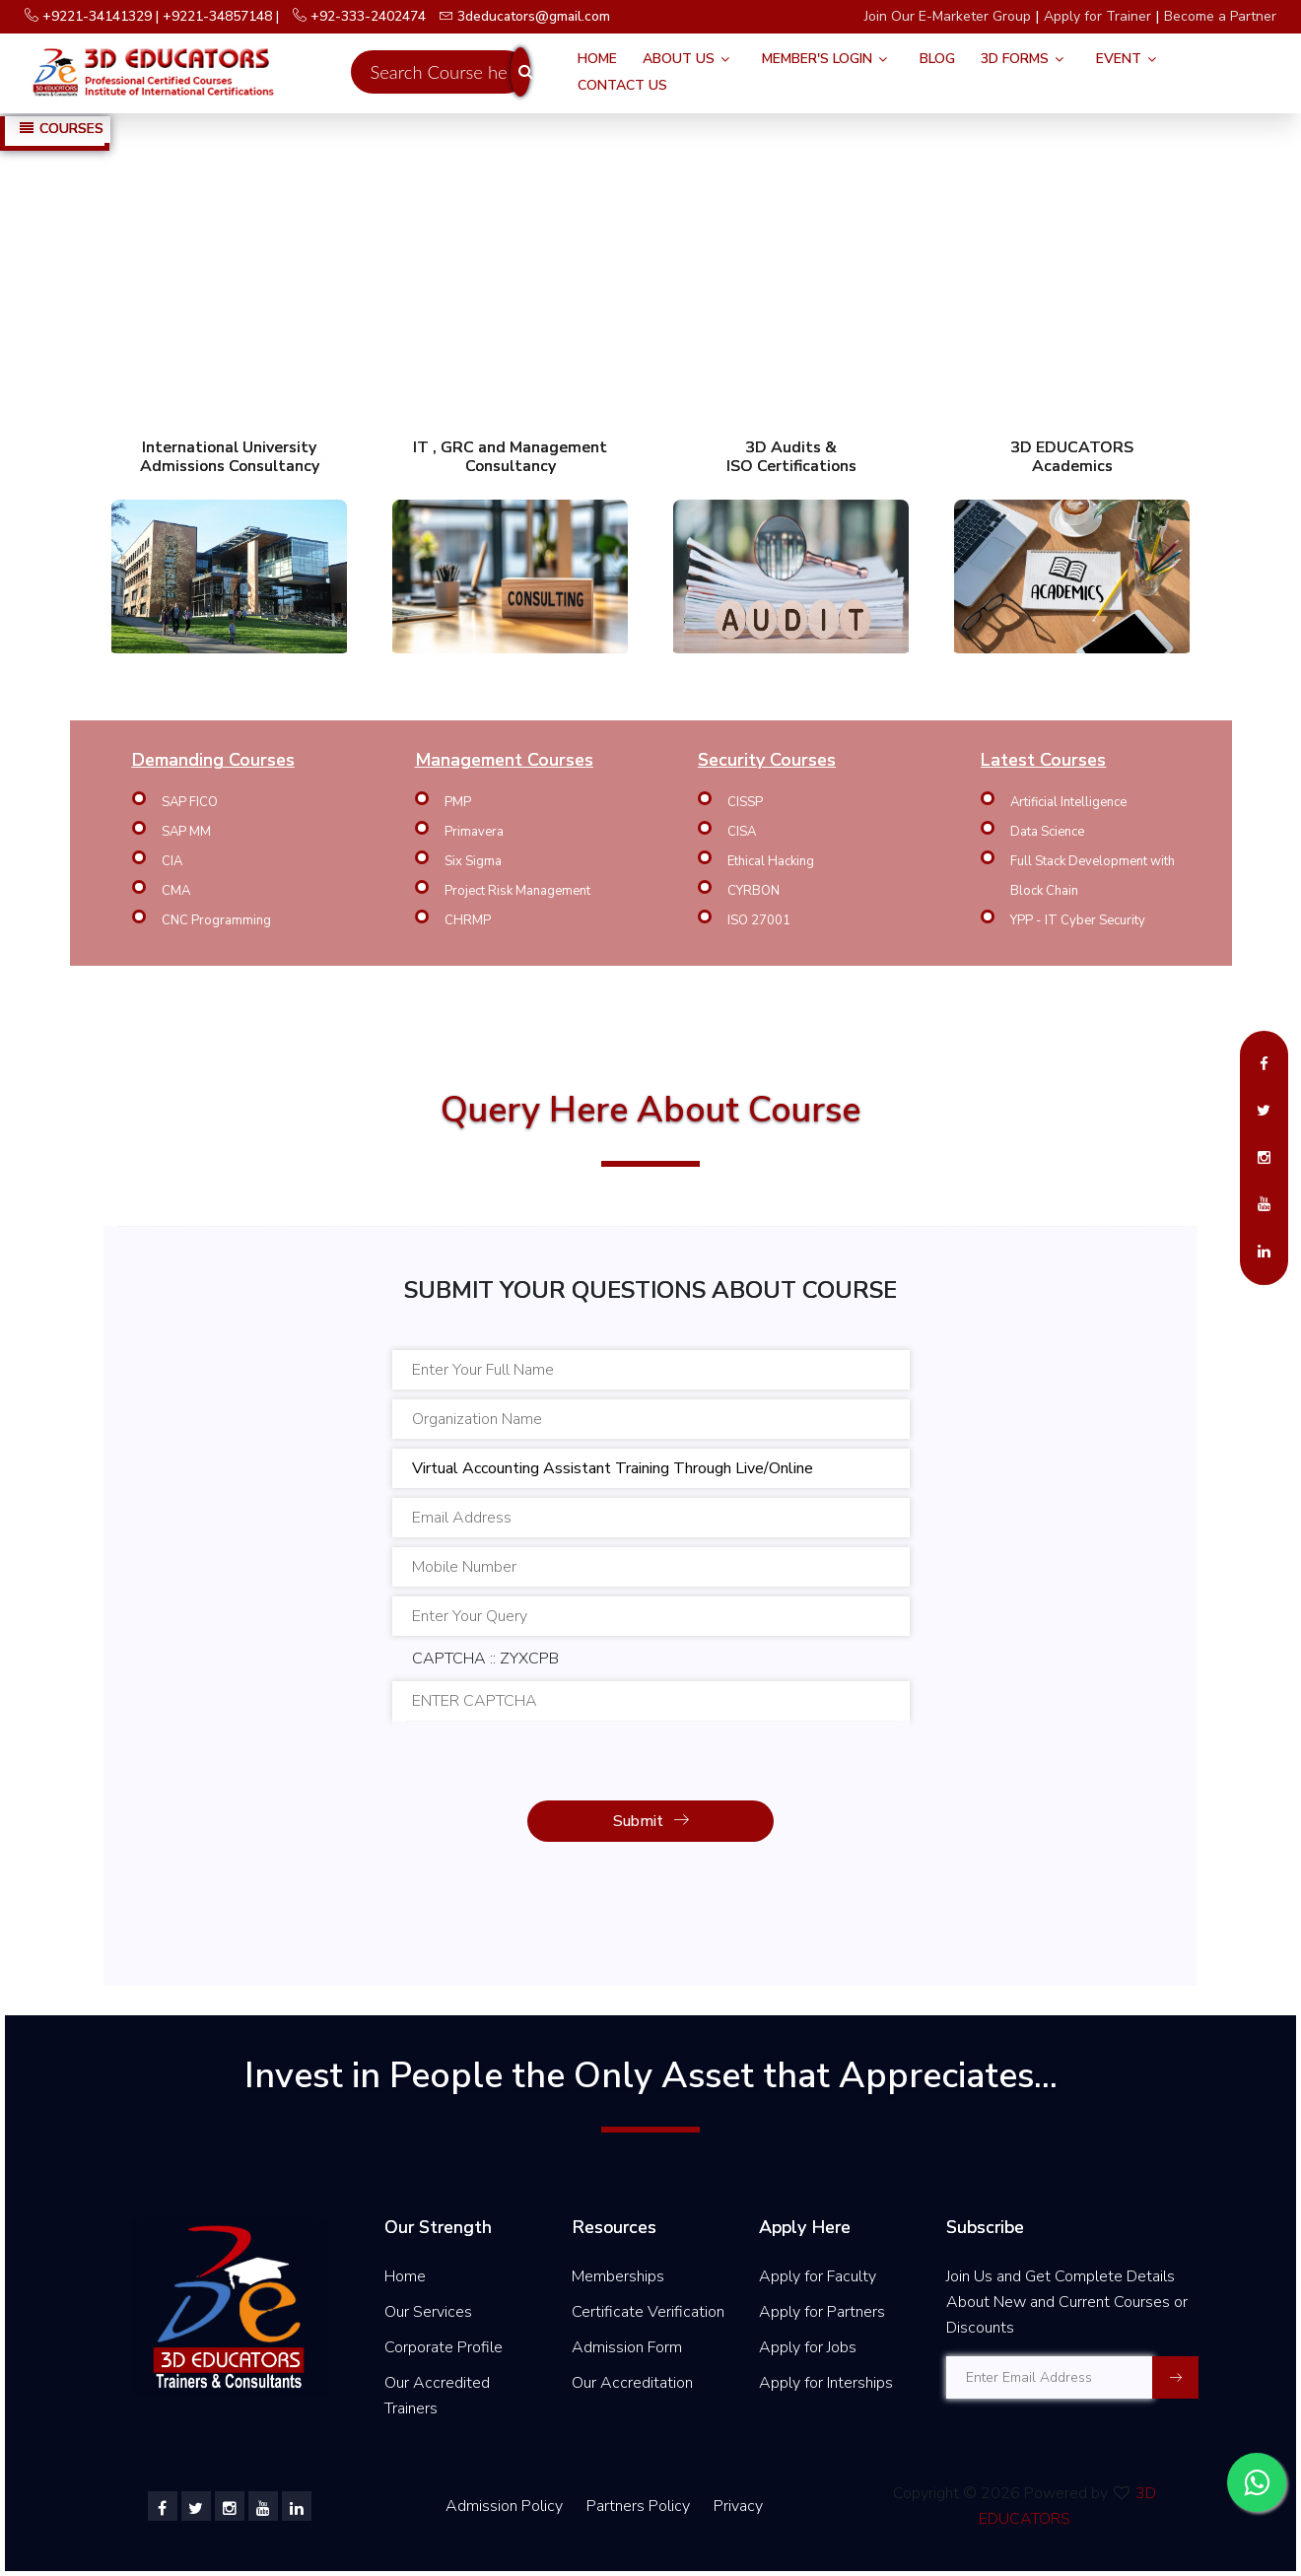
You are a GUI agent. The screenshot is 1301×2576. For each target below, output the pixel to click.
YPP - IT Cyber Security (1077, 920)
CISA (741, 832)
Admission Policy (504, 2506)
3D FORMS (1015, 58)
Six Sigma (473, 861)
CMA (176, 891)
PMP (458, 802)
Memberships (618, 2276)
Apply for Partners (822, 2312)
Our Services (428, 2312)
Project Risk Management (517, 891)
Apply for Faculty (817, 2276)
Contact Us (622, 85)
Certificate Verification (648, 2312)
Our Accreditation (632, 2383)
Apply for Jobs (807, 2347)
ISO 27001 (758, 920)
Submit (651, 1821)
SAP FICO (190, 802)
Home (597, 58)
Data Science (1047, 832)
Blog (937, 58)
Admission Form (627, 2347)
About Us (679, 58)
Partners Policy (640, 2506)
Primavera (474, 832)
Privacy (738, 2506)
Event (1118, 58)
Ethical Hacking (770, 861)
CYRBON (753, 891)
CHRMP (468, 920)
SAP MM (186, 832)
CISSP (745, 802)
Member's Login (817, 58)
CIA (172, 861)
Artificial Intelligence (1068, 802)
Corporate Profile (443, 2347)
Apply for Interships (826, 2383)
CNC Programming (216, 920)
